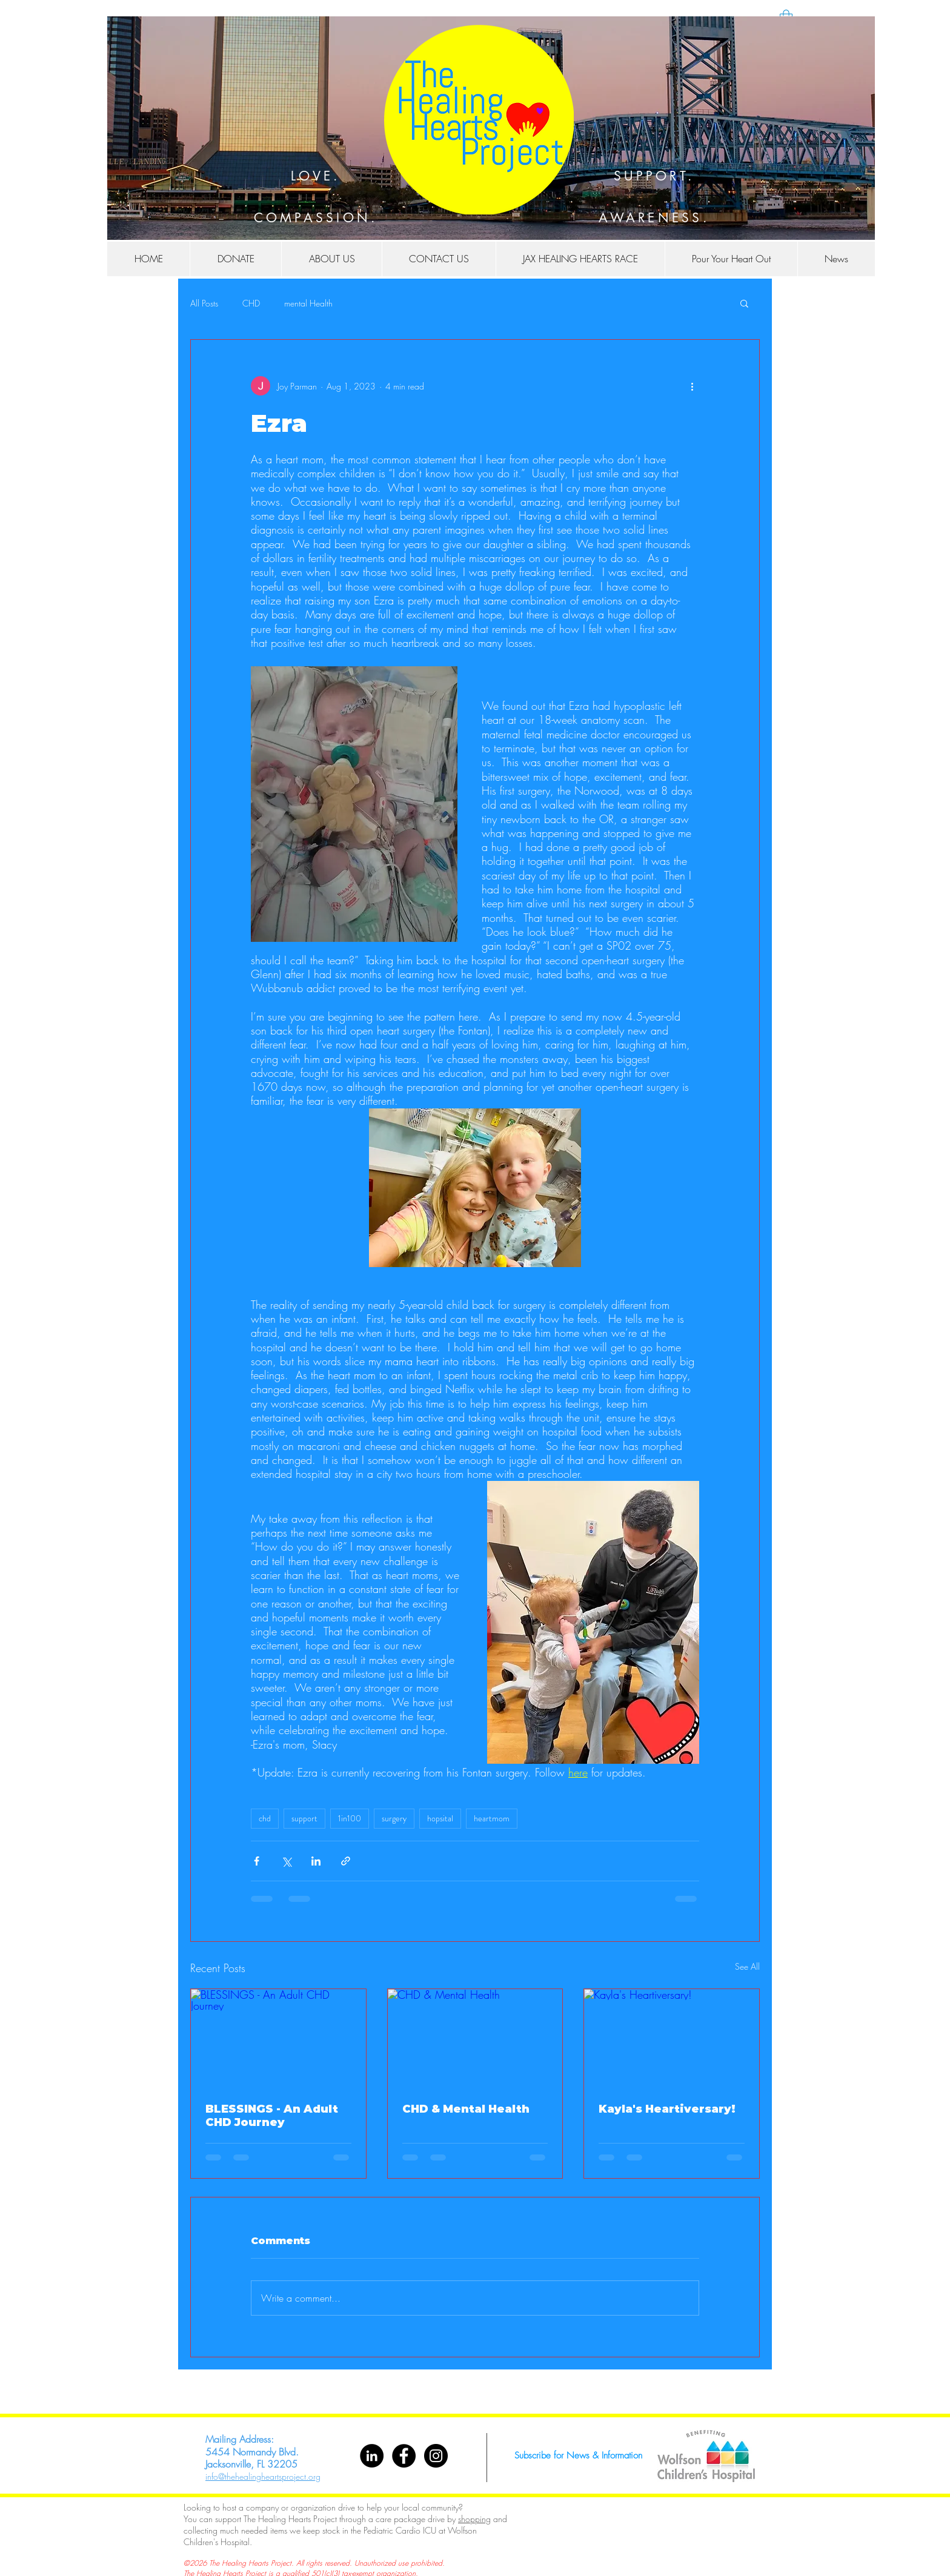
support (304, 1818)
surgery (394, 1818)
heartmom (492, 1818)
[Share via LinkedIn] (316, 1861)
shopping (474, 2519)
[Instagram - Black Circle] (436, 2456)
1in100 (349, 1818)
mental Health (308, 303)
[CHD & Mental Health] (475, 2038)
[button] (836, 259)
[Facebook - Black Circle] (404, 2456)
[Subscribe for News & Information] (578, 2456)
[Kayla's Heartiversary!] (671, 2038)
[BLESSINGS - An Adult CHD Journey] (278, 2038)
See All (747, 1966)
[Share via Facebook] (256, 1861)
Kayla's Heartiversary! (667, 2109)
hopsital (440, 1818)
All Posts (204, 303)
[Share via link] (345, 1861)
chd (265, 1818)
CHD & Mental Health (466, 2109)
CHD (251, 303)
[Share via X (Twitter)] (286, 1861)
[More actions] (692, 386)
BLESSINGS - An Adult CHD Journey (271, 2115)
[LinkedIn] (372, 2456)
